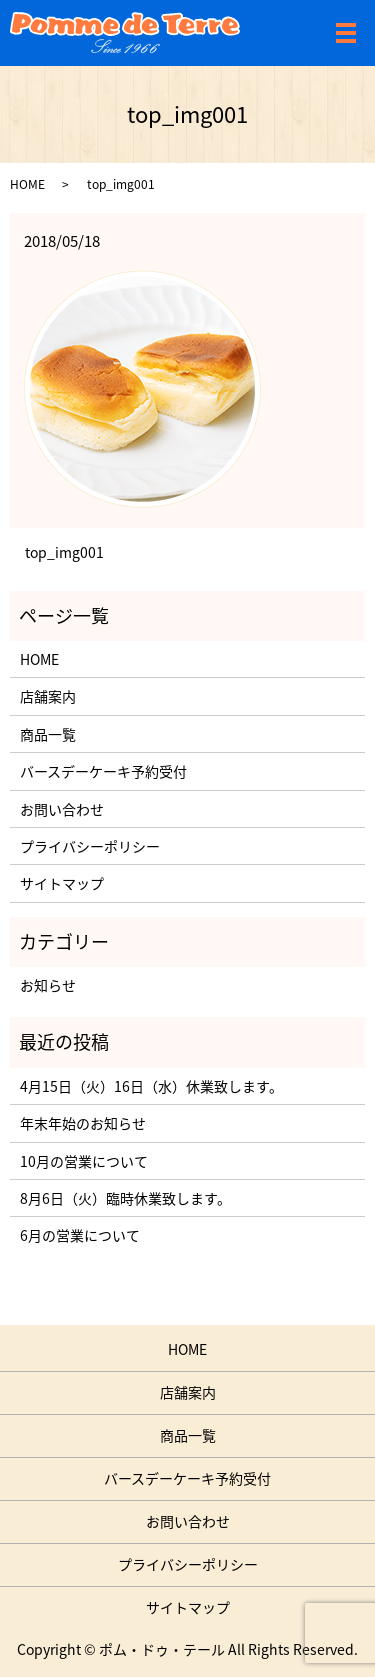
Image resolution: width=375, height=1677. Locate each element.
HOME (27, 184)
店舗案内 (48, 696)
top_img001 (64, 552)
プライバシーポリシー (90, 846)
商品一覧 (48, 734)
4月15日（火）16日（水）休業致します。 (151, 1086)
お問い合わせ (62, 809)
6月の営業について (80, 1235)
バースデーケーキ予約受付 (103, 771)
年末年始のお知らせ (83, 1123)
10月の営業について (84, 1161)
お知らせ (48, 985)
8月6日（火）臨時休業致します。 (125, 1198)
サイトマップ (62, 883)
